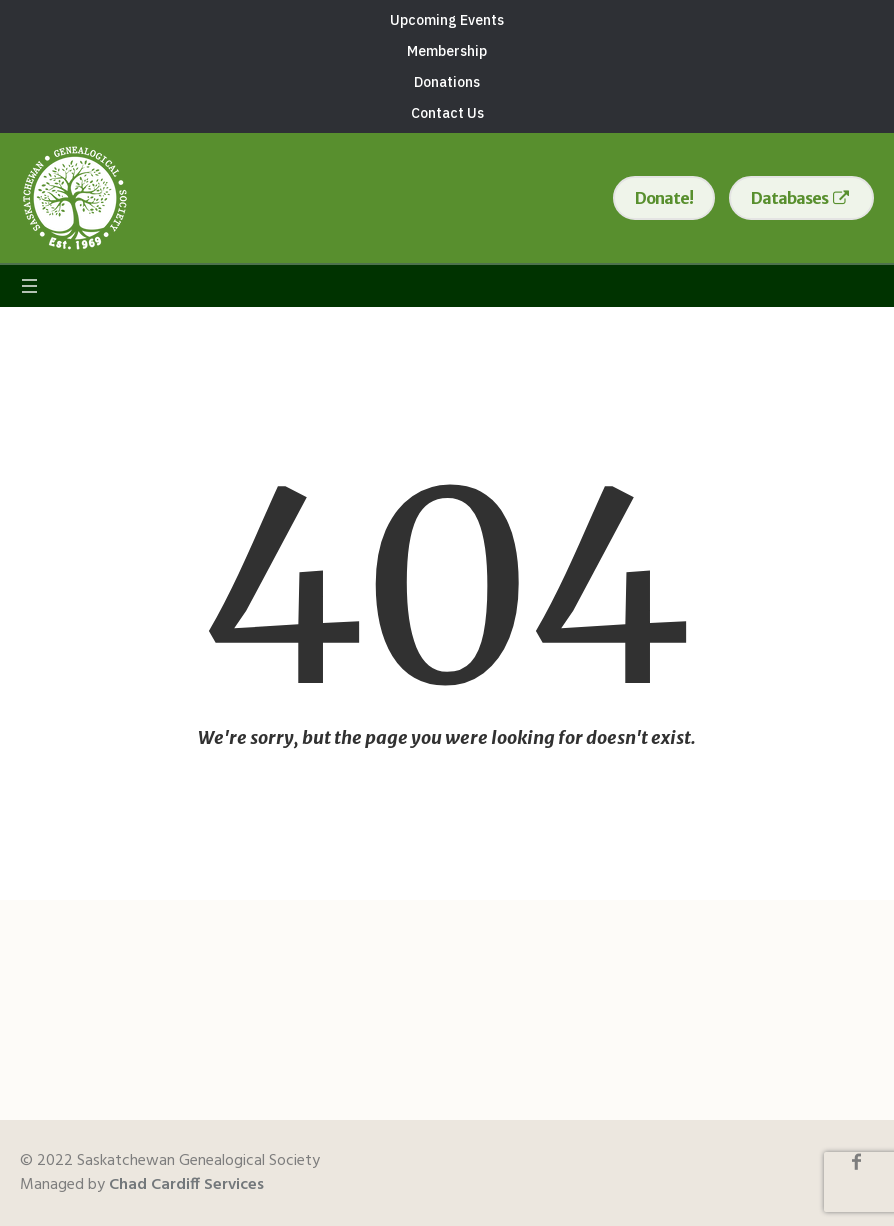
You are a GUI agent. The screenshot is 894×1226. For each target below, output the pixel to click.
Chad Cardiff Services (186, 1185)
